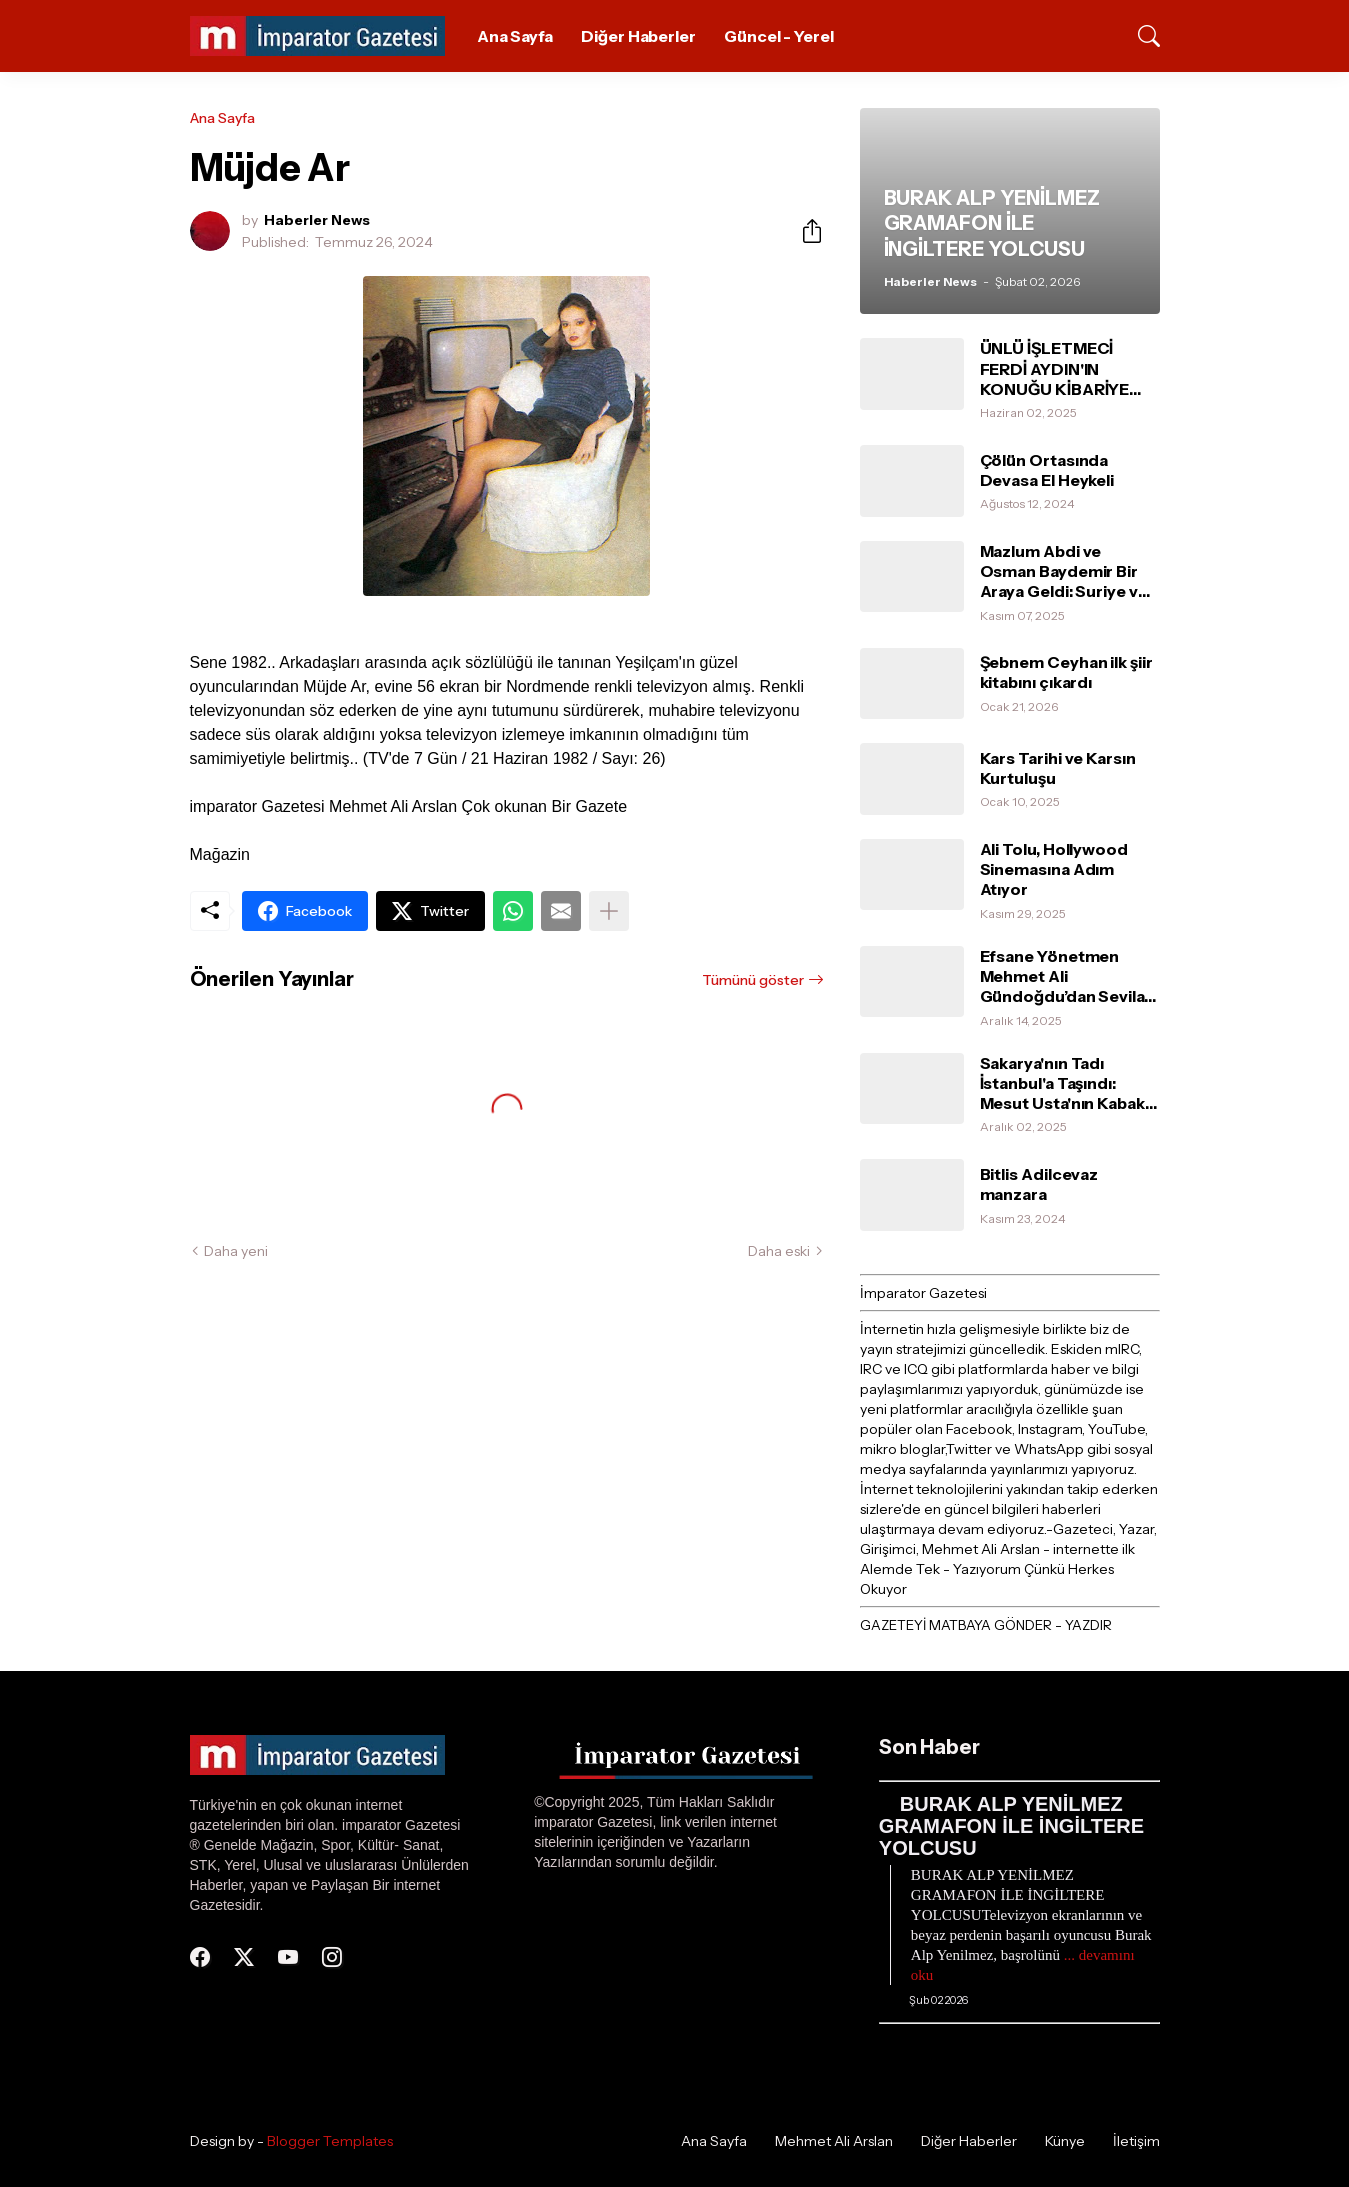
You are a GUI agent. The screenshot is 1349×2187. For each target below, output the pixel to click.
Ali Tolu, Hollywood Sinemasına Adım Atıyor (1054, 869)
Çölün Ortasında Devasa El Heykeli (1047, 470)
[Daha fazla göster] (609, 911)
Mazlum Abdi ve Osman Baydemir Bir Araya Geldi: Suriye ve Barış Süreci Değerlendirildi (1064, 571)
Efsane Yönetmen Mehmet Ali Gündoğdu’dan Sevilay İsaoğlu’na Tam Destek (1067, 976)
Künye (1065, 2141)
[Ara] (1140, 36)
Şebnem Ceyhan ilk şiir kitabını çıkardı (1066, 672)
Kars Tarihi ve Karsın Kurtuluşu (1058, 768)
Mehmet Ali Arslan (834, 2141)
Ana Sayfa (515, 36)
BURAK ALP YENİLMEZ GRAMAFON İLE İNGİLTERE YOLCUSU (1011, 1826)
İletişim (1136, 2141)
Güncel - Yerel (779, 36)
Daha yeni (236, 1251)
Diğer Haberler (638, 36)
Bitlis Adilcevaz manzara (1039, 1184)
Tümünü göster (753, 980)
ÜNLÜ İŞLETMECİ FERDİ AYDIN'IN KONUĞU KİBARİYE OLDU (1055, 368)
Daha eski (779, 1251)
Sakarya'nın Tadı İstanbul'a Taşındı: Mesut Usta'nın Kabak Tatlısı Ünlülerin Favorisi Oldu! (1062, 1083)
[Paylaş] (804, 231)
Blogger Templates (330, 2141)
